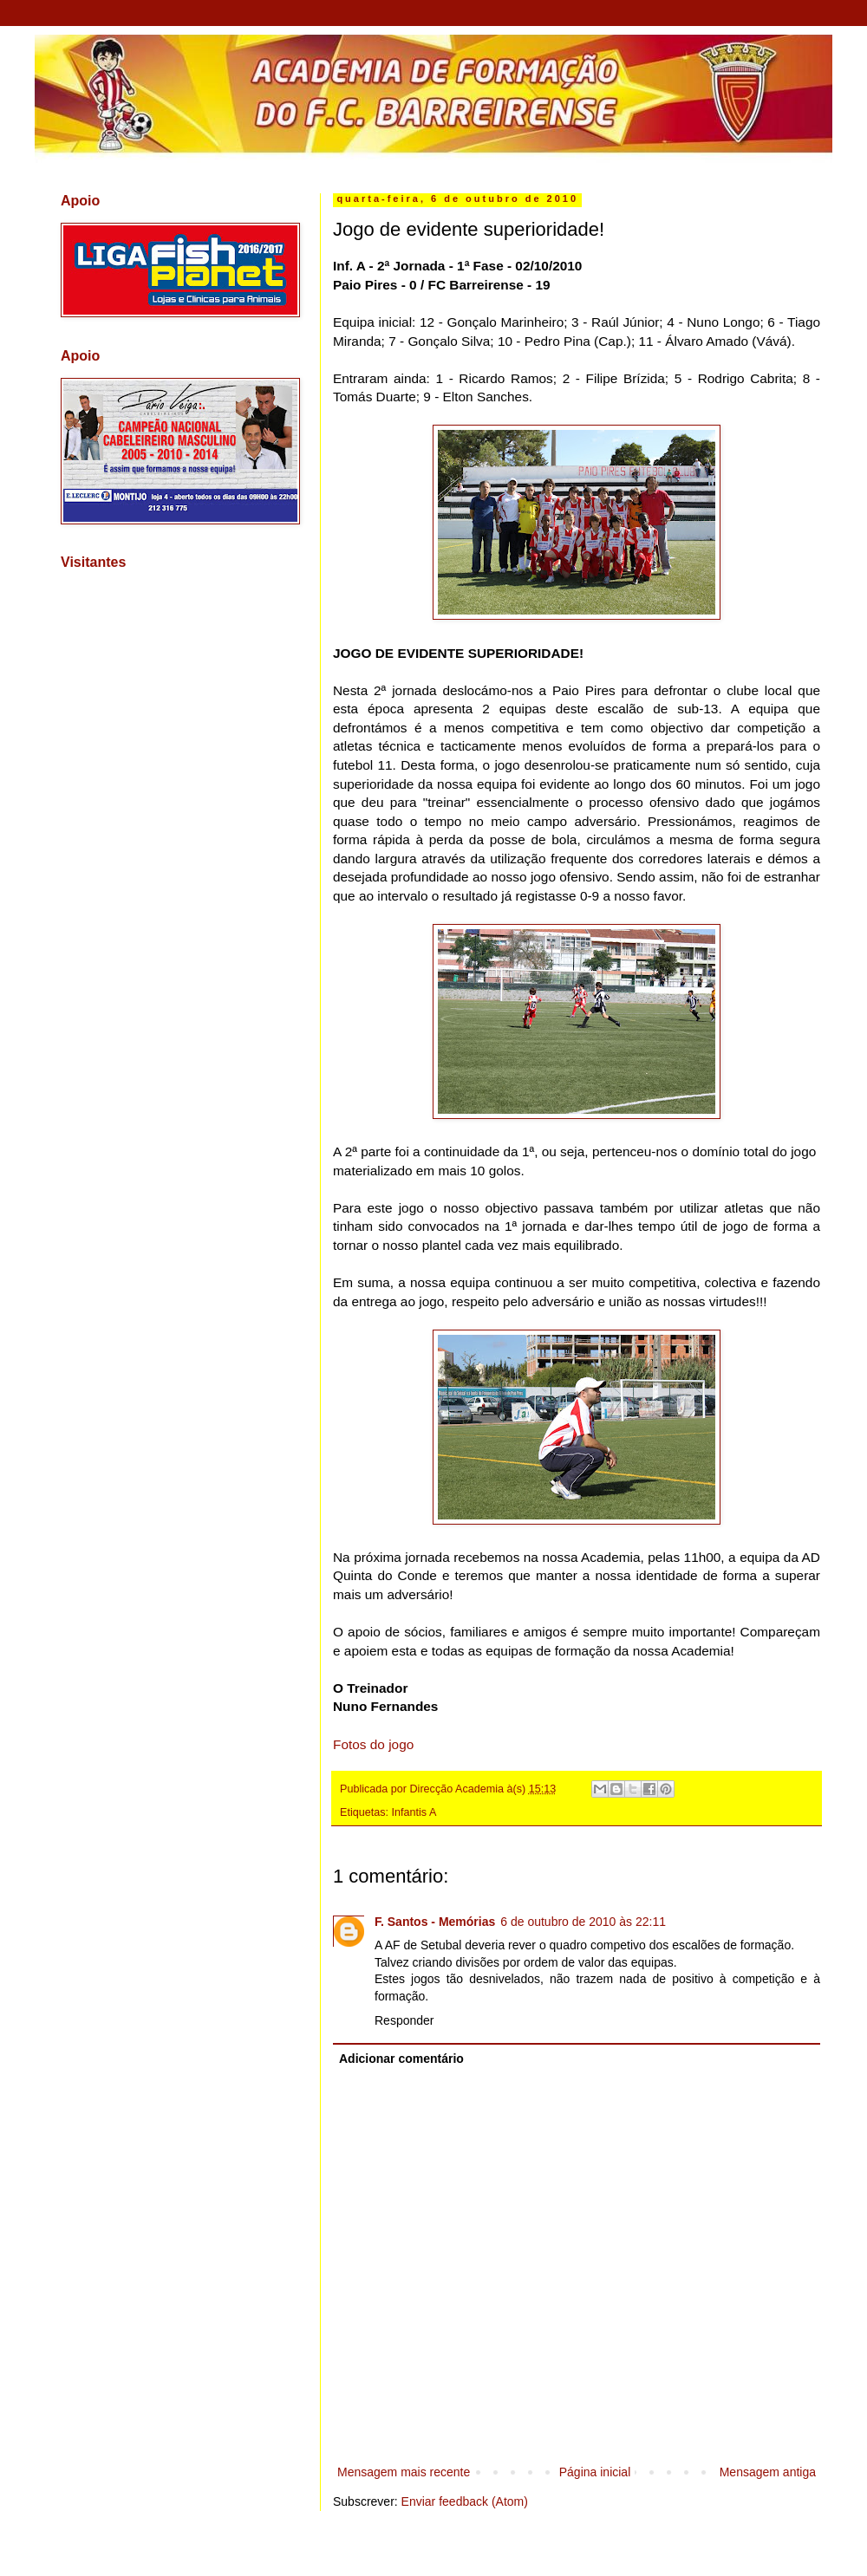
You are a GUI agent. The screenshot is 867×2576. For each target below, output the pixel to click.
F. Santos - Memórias (435, 1922)
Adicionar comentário (401, 2058)
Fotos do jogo (373, 1744)
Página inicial (595, 2472)
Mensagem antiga (768, 2472)
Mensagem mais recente (403, 2472)
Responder (404, 2020)
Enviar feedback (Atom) (464, 2501)
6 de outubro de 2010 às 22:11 (583, 1922)
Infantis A (414, 1812)
